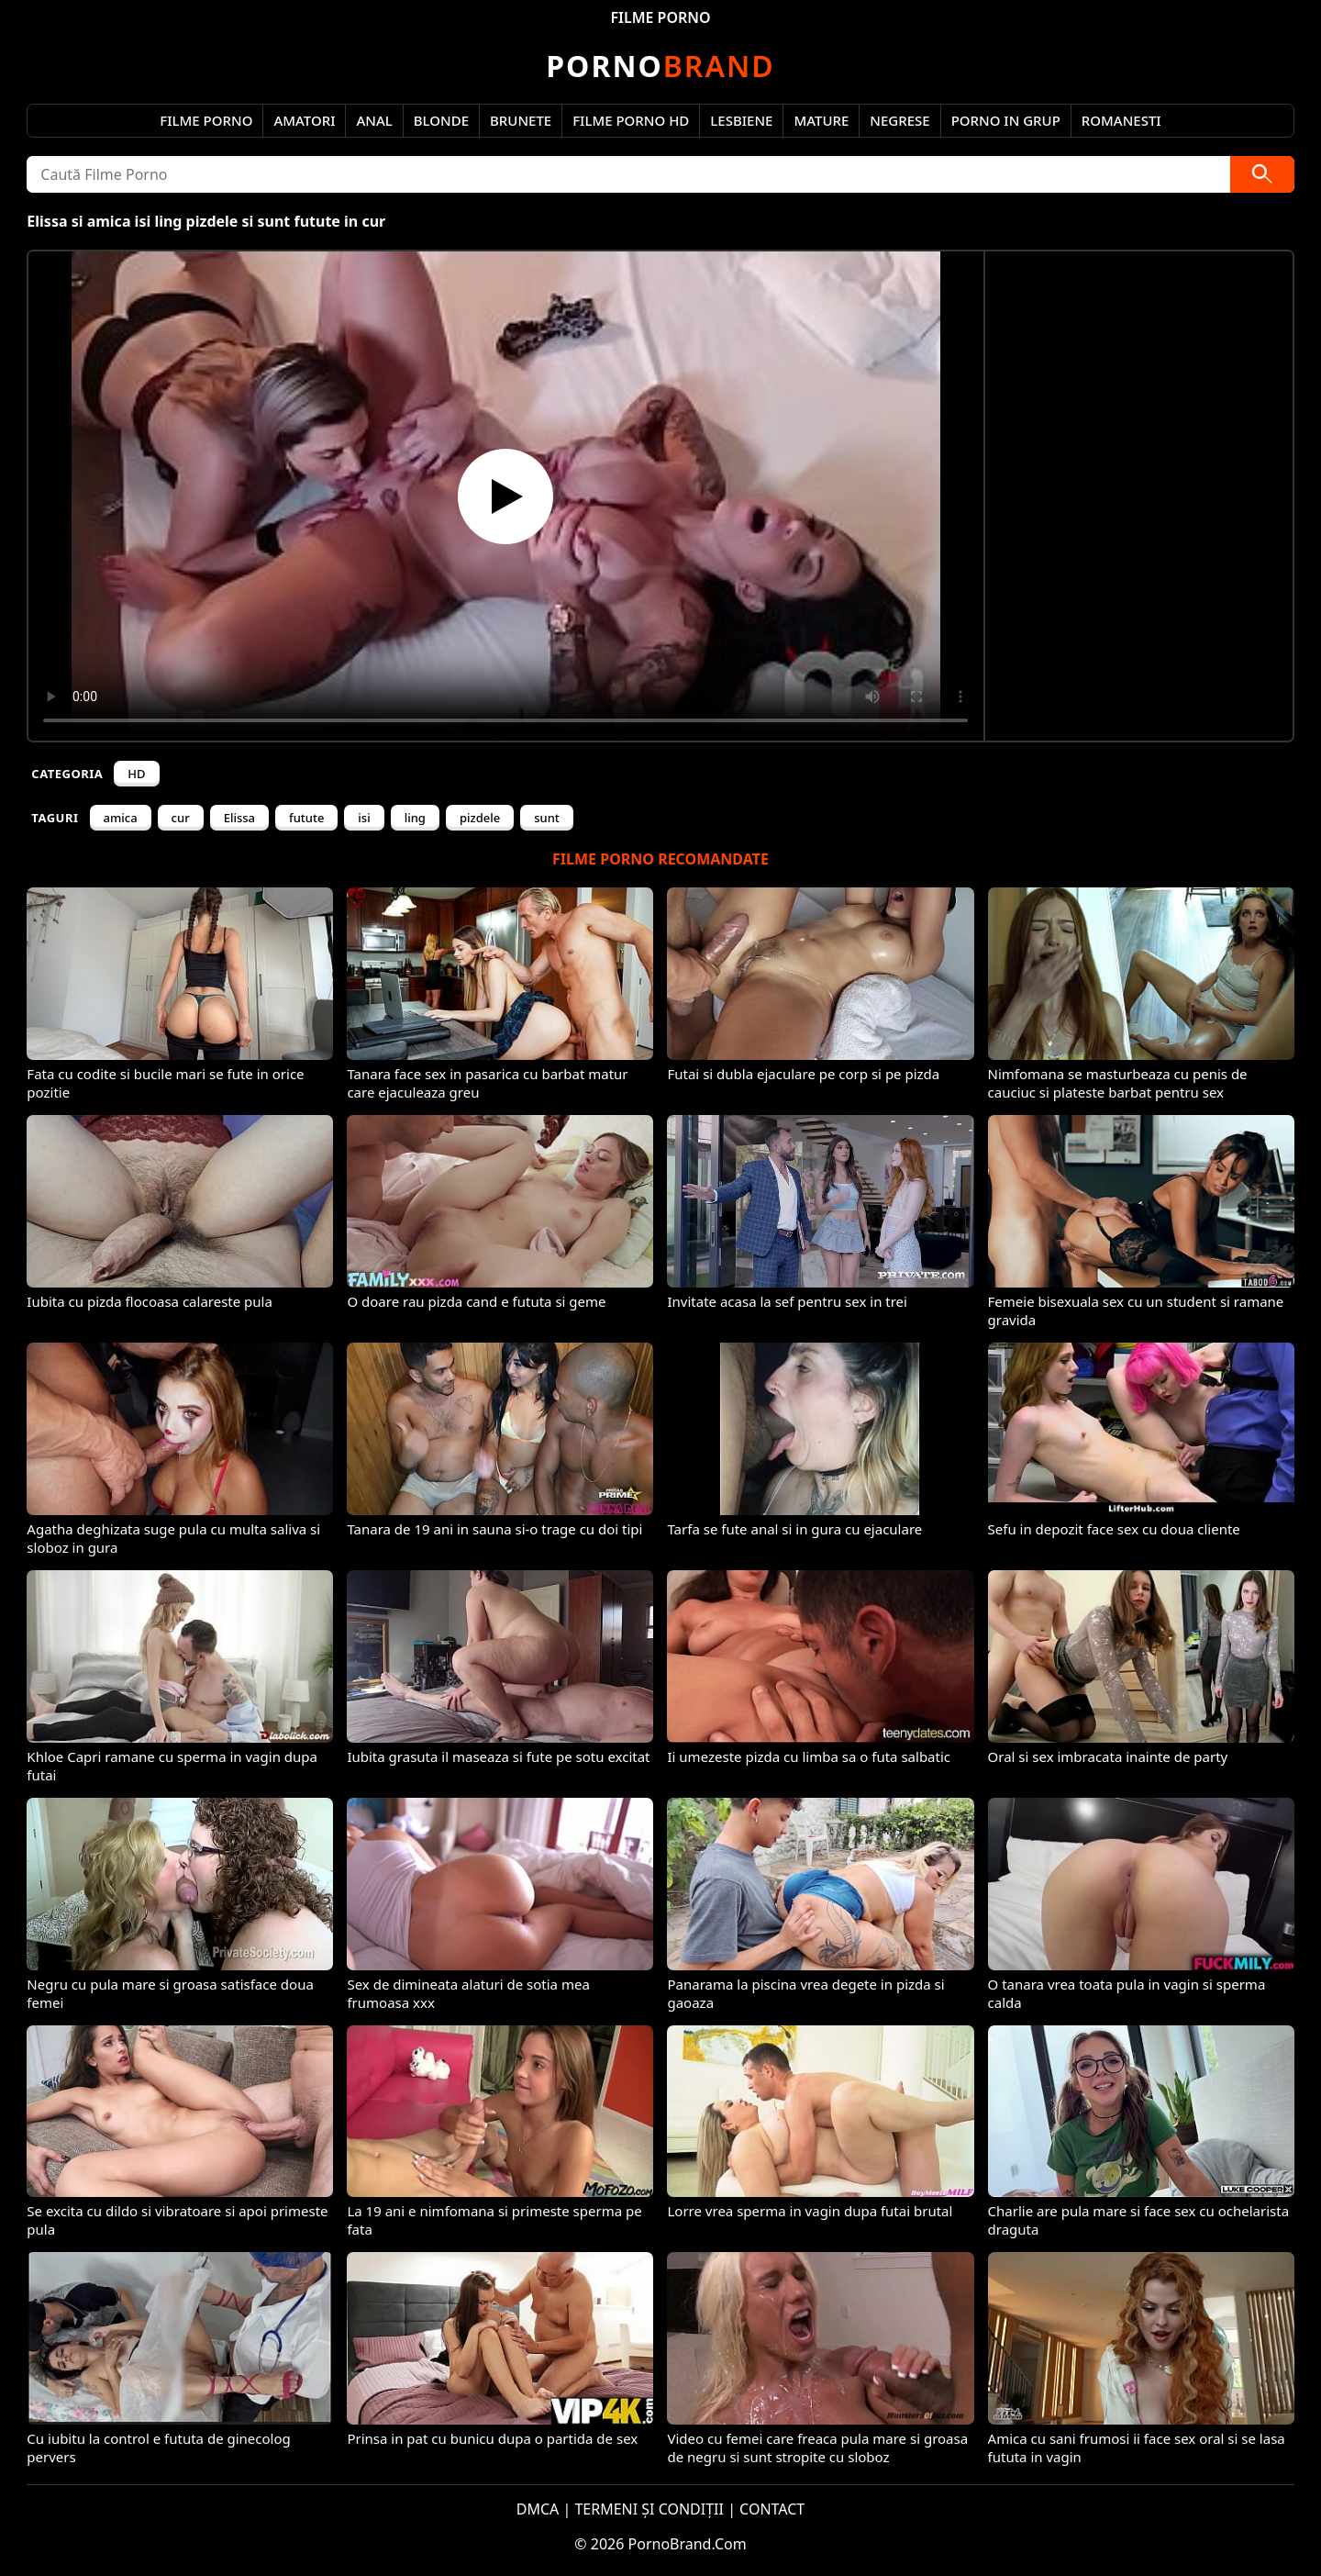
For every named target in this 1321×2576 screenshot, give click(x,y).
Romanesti (1121, 120)
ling (415, 817)
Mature (821, 120)
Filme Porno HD (630, 120)
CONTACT (772, 2509)
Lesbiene (741, 120)
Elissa (239, 817)
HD (136, 773)
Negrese (899, 120)
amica (121, 817)
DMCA (538, 2509)
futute (306, 817)
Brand (660, 65)
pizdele (480, 817)
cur (181, 817)
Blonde (441, 120)
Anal (374, 120)
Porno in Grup (1005, 120)
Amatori (304, 120)
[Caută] (1262, 174)
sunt (547, 817)
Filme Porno (206, 120)
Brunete (520, 120)
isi (364, 817)
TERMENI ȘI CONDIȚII (649, 2509)
